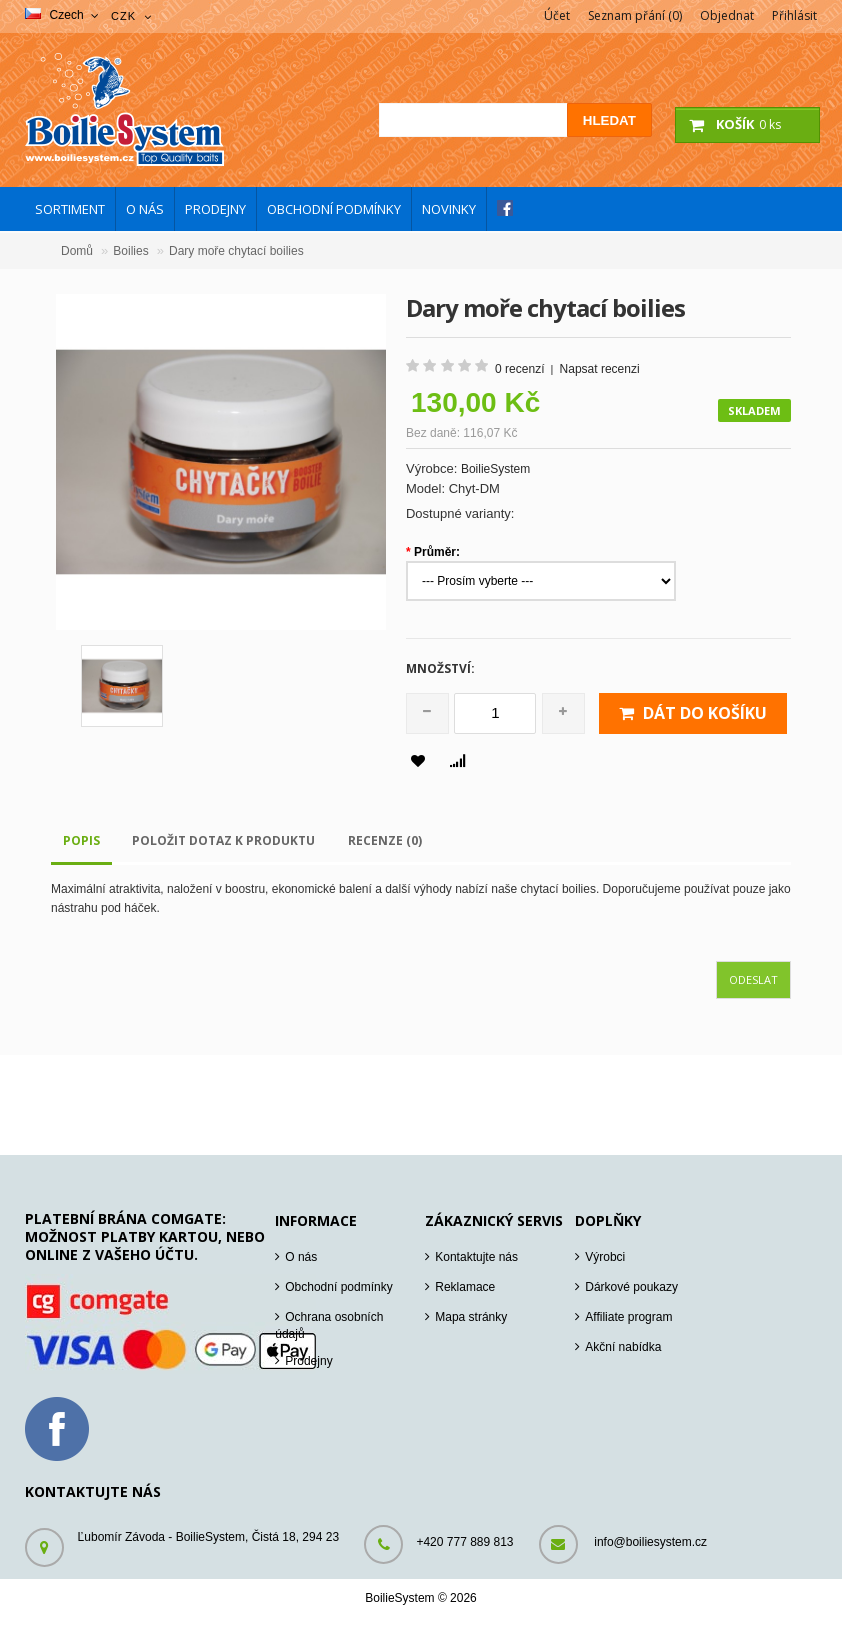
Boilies (130, 251)
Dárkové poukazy (631, 1287)
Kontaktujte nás (476, 1257)
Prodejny (308, 1361)
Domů (77, 251)
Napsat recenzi (600, 369)
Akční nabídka (623, 1347)
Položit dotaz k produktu (223, 840)
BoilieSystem (495, 469)
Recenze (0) (385, 840)
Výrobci (605, 1257)
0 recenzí (519, 369)
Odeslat (753, 979)
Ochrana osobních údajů (329, 1325)
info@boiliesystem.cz (650, 1542)
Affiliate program (628, 1317)
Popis (81, 840)
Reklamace (465, 1287)
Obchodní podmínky (338, 1287)
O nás (301, 1257)
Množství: (440, 668)
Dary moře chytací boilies (236, 251)
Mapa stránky (471, 1317)
